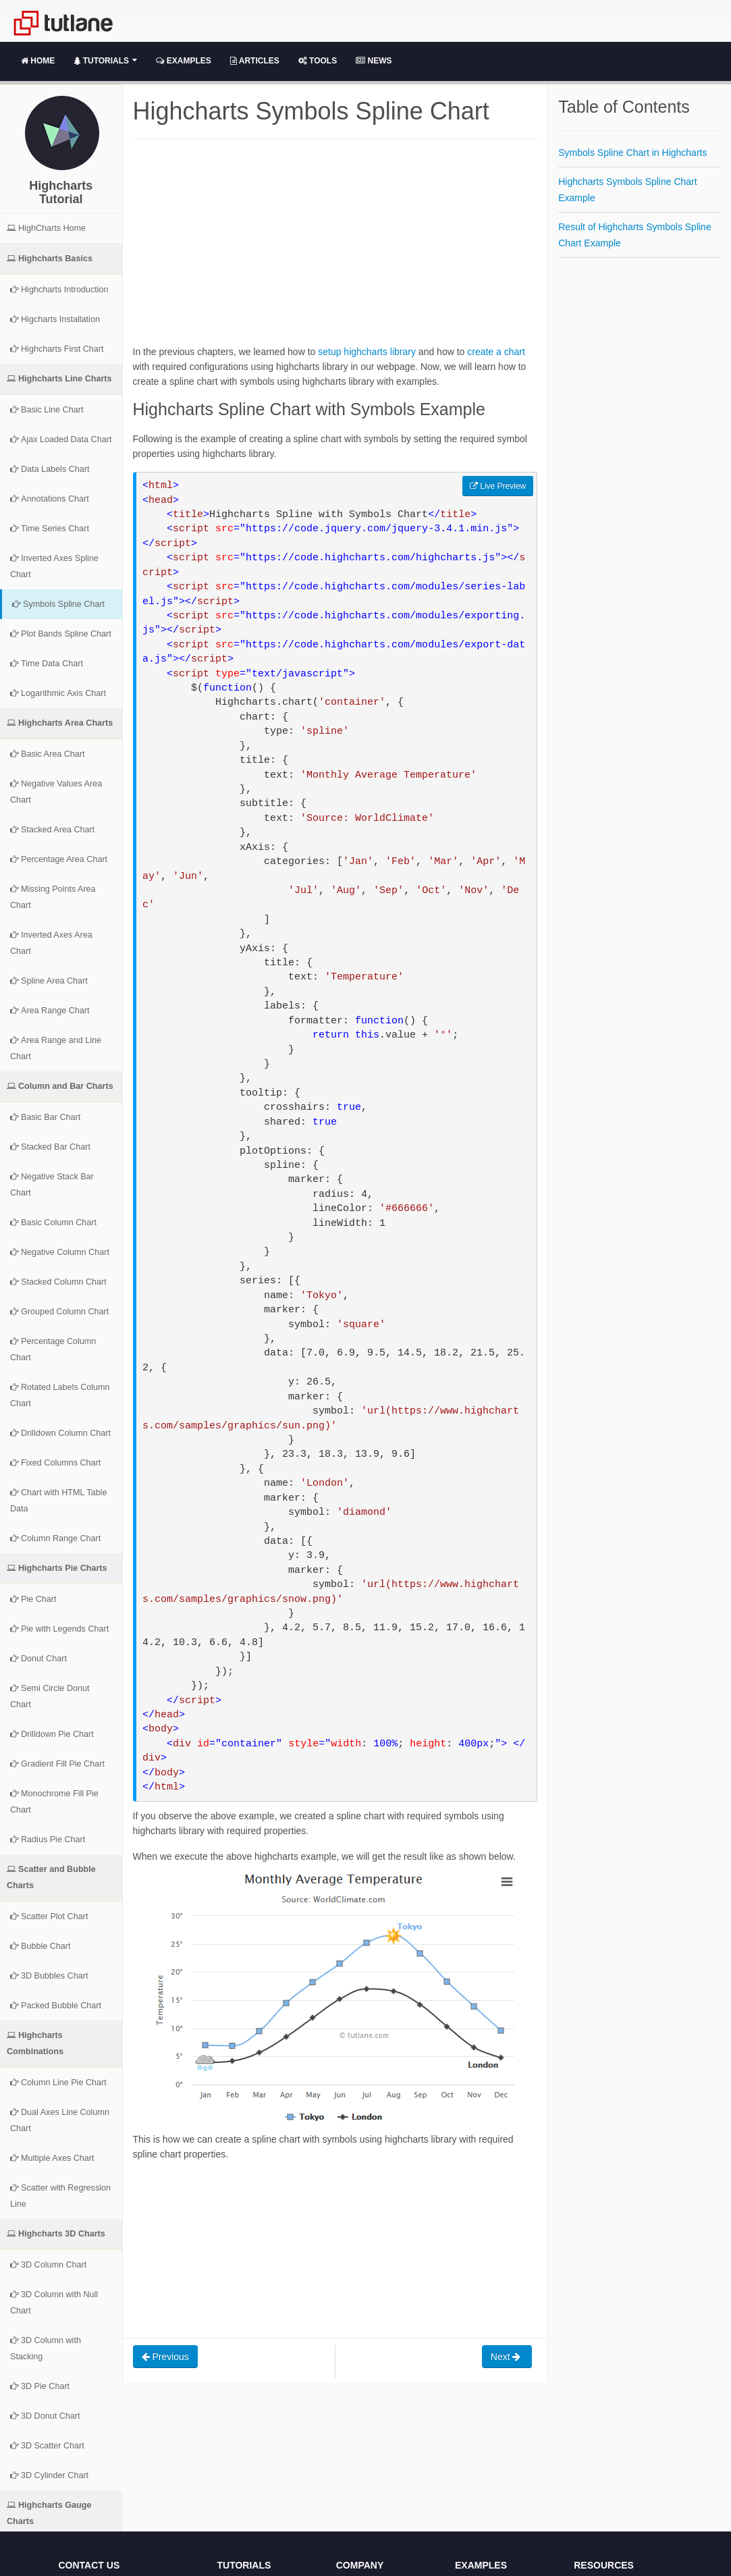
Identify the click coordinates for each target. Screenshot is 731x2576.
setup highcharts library (367, 351)
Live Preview (498, 486)
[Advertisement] (335, 249)
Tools (317, 60)
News (373, 60)
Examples (183, 60)
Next (507, 2356)
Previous (165, 2356)
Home (38, 60)
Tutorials (105, 60)
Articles (254, 60)
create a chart (496, 351)
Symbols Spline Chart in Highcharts (632, 152)
